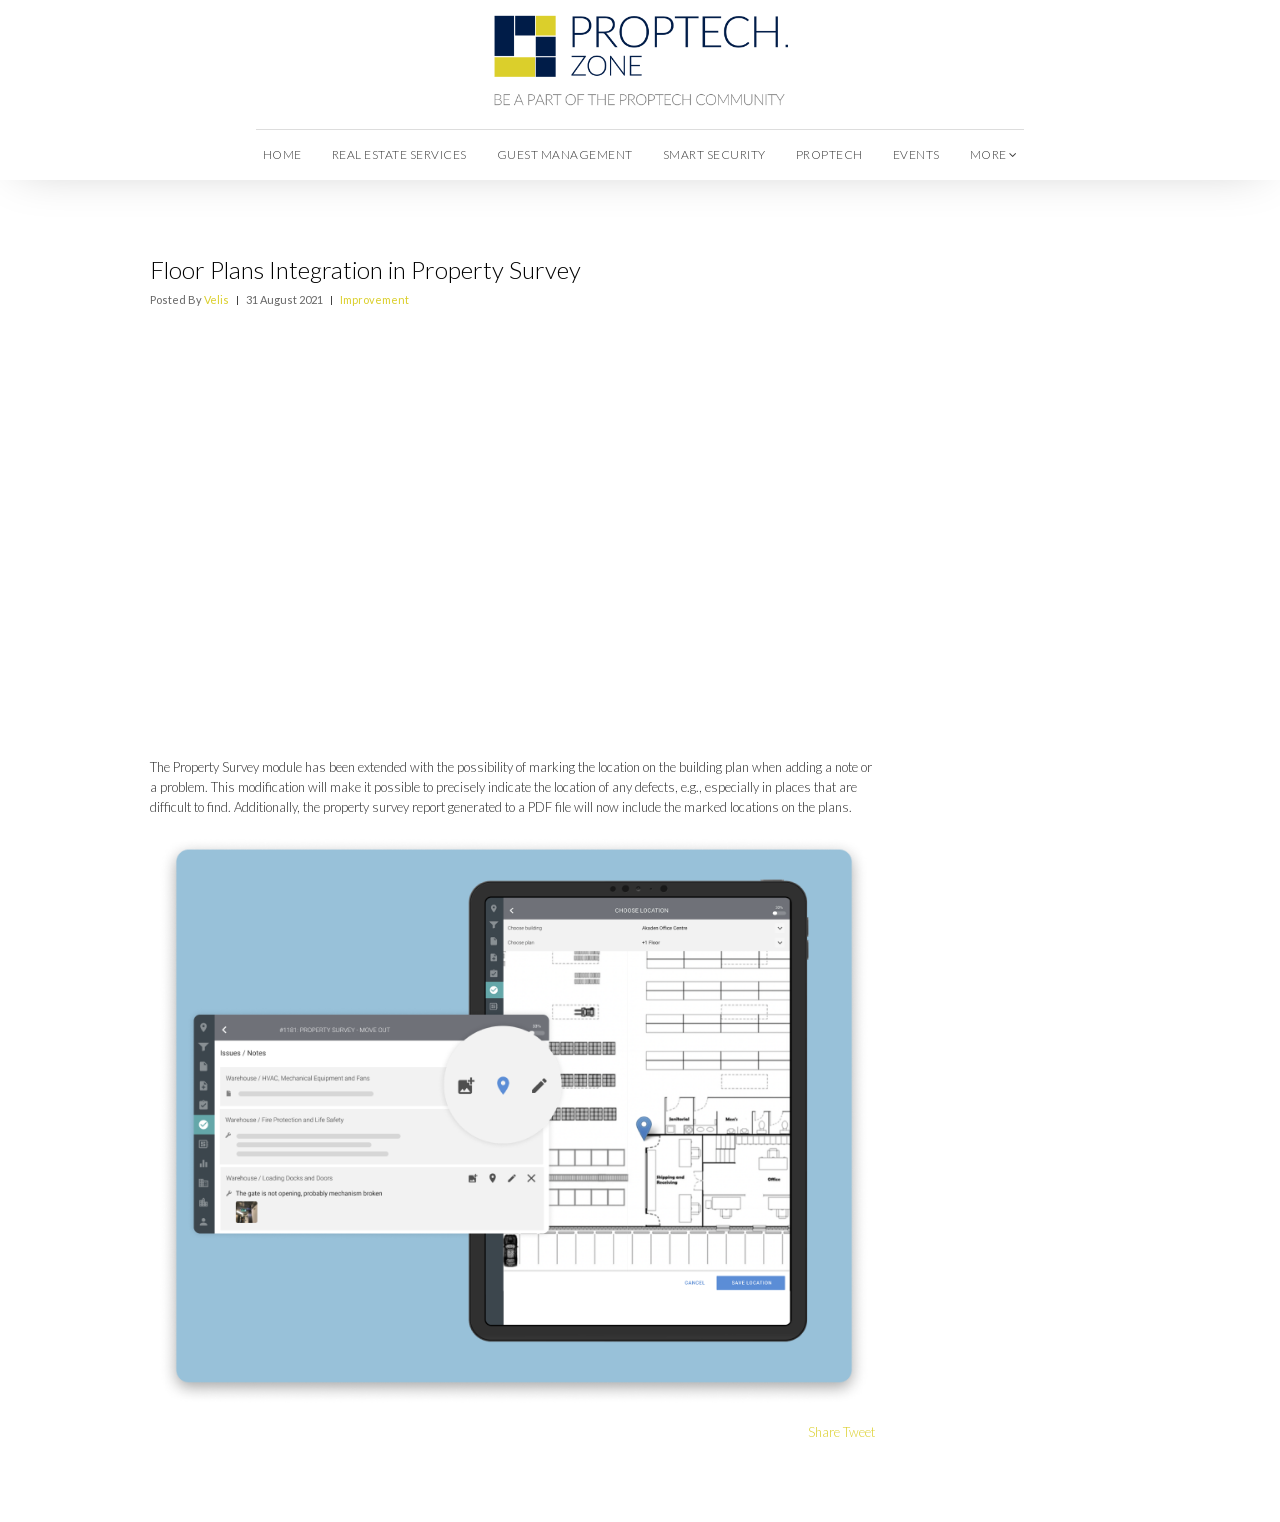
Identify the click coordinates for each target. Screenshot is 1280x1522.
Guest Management (565, 154)
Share (824, 1432)
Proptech (829, 154)
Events (916, 154)
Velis (216, 299)
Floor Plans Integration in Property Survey (365, 269)
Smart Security (714, 154)
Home (282, 154)
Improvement (374, 299)
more (994, 154)
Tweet (859, 1432)
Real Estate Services (399, 154)
